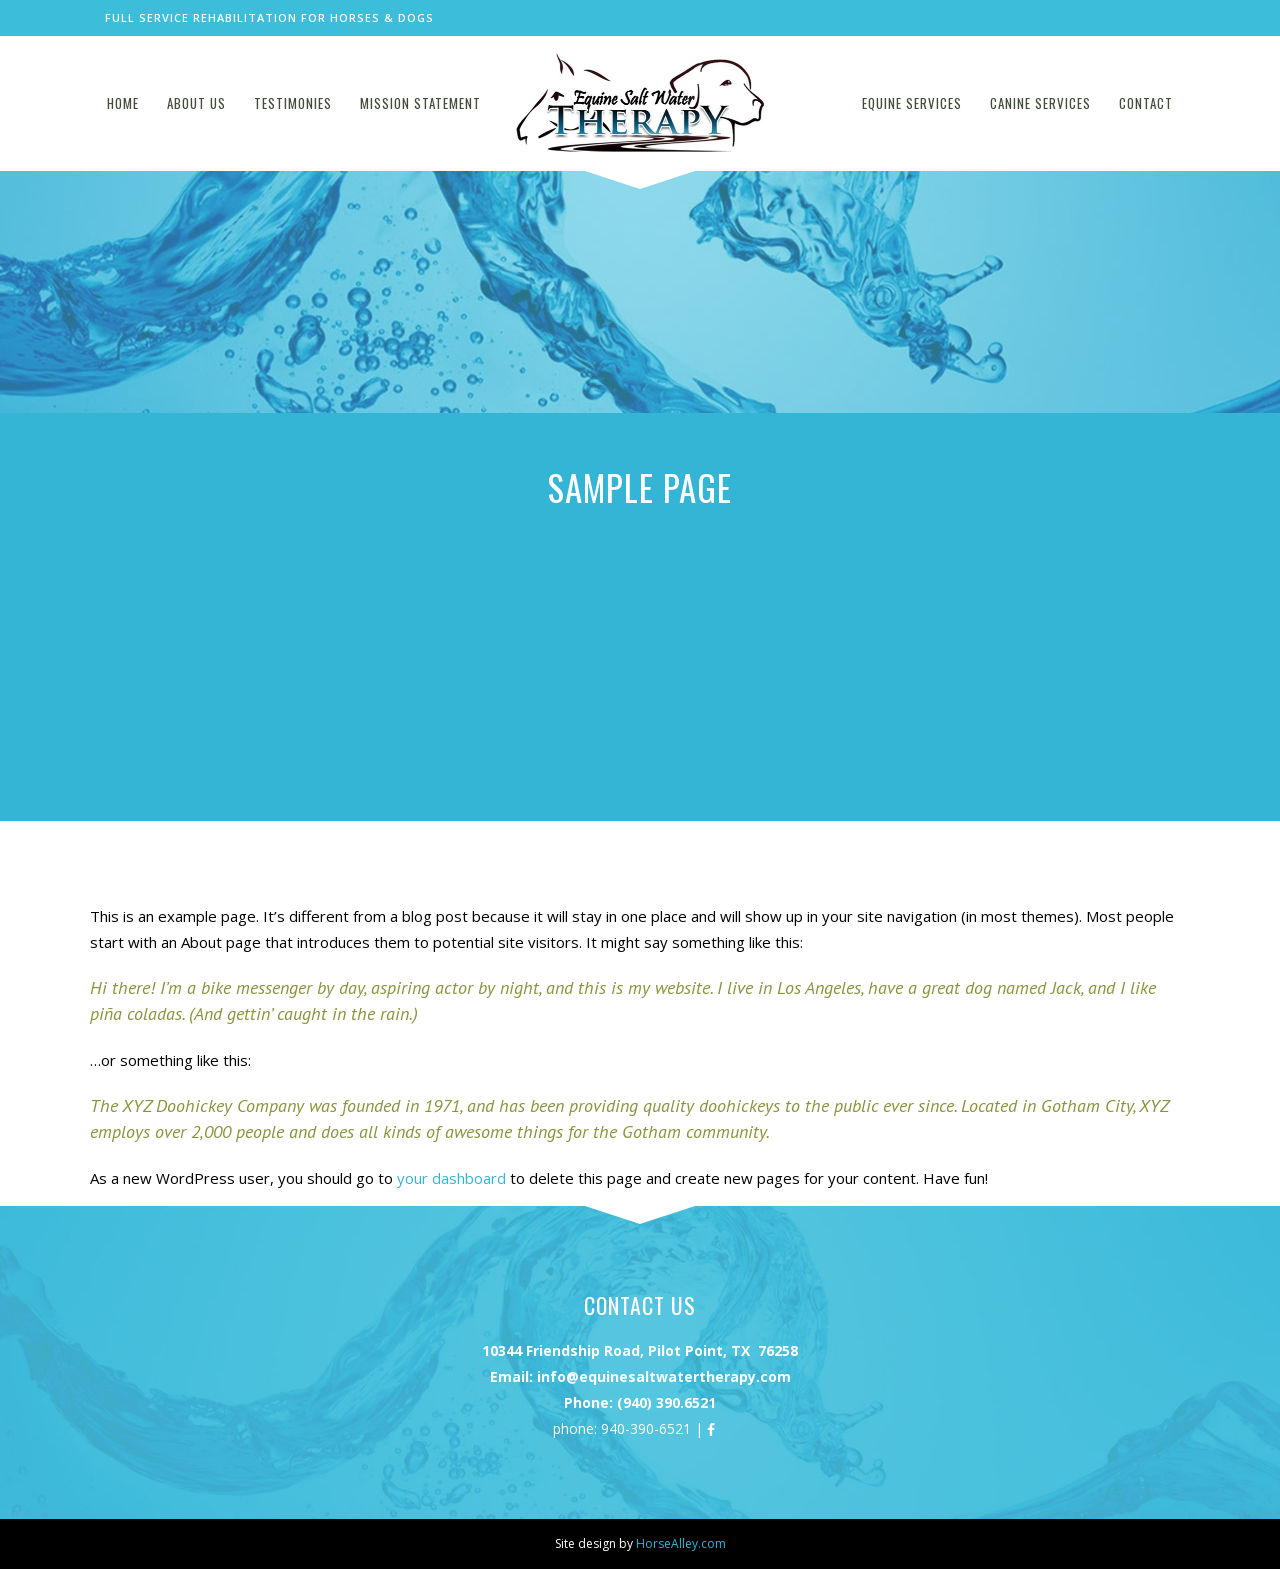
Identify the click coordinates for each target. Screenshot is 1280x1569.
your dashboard (451, 1178)
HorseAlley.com (681, 1543)
